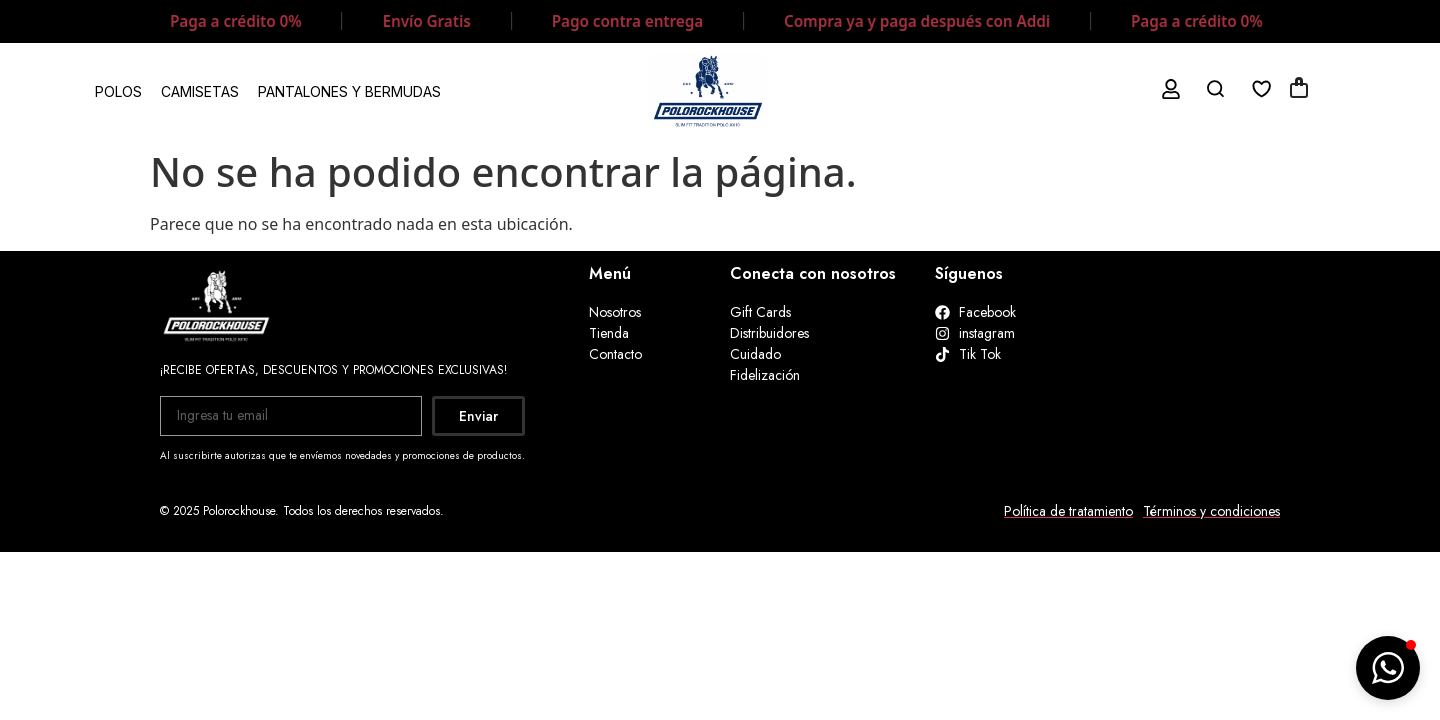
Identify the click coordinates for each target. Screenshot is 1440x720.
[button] (1388, 668)
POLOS (118, 91)
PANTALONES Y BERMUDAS (349, 91)
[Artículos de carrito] (1299, 90)
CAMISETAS (200, 91)
